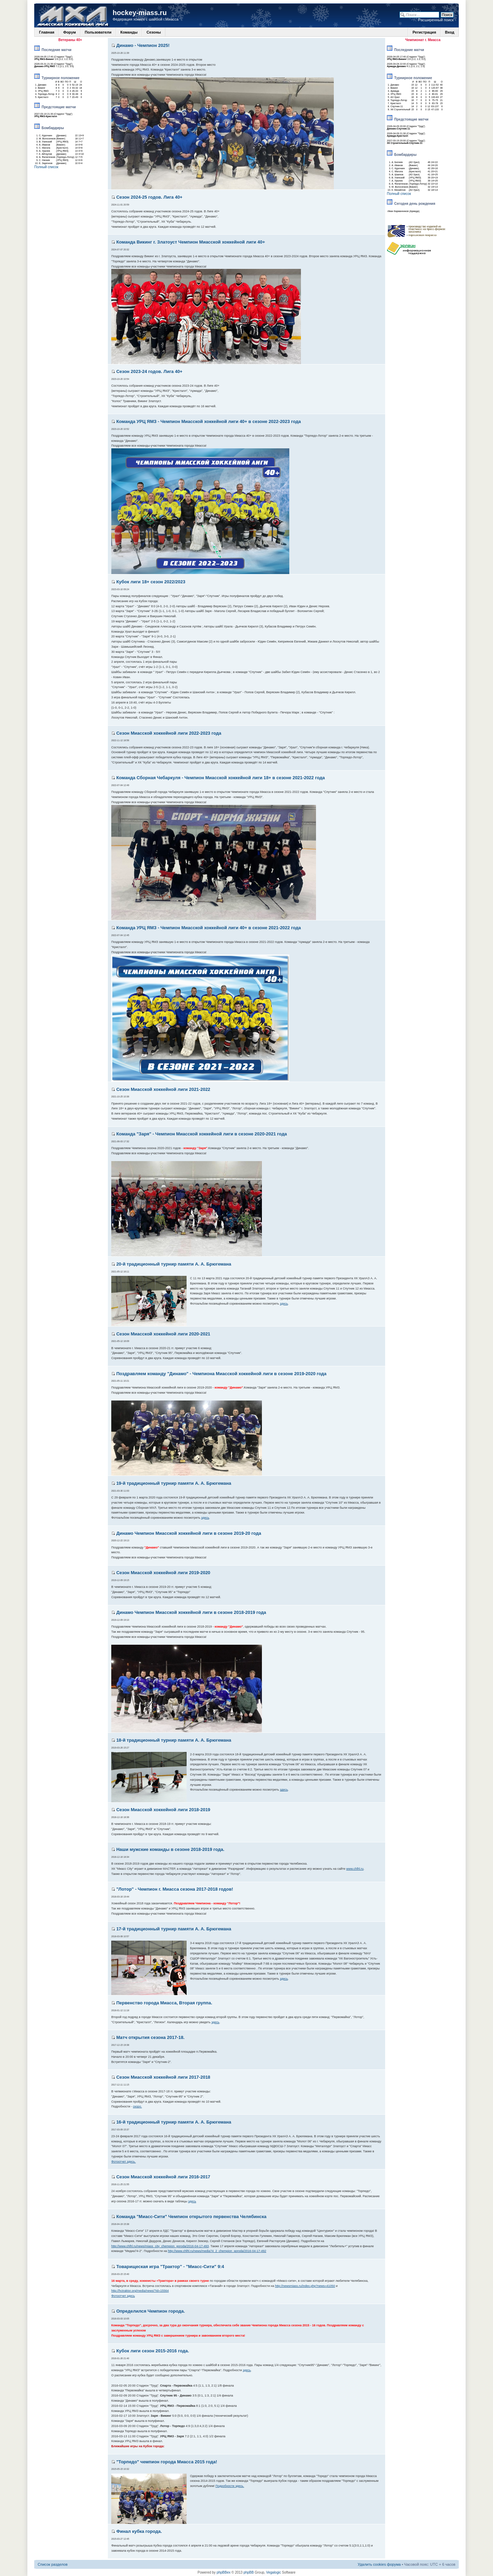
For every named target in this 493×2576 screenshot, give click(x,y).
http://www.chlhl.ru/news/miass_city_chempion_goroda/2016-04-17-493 (160, 2246)
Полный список (46, 167)
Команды (129, 32)
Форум (69, 32)
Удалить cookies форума (379, 2564)
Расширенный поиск (436, 20)
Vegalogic (273, 2572)
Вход (449, 32)
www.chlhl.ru (355, 1868)
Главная (46, 32)
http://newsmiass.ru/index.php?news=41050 (305, 2286)
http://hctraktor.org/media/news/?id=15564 (140, 2290)
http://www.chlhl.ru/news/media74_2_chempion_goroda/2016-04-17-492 (217, 2251)
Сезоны (154, 32)
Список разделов (52, 2564)
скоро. (137, 2106)
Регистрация (424, 32)
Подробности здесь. (229, 2486)
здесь (284, 1303)
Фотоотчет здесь (123, 2296)
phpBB (248, 2572)
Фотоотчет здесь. (123, 2161)
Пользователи (98, 32)
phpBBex (224, 2572)
